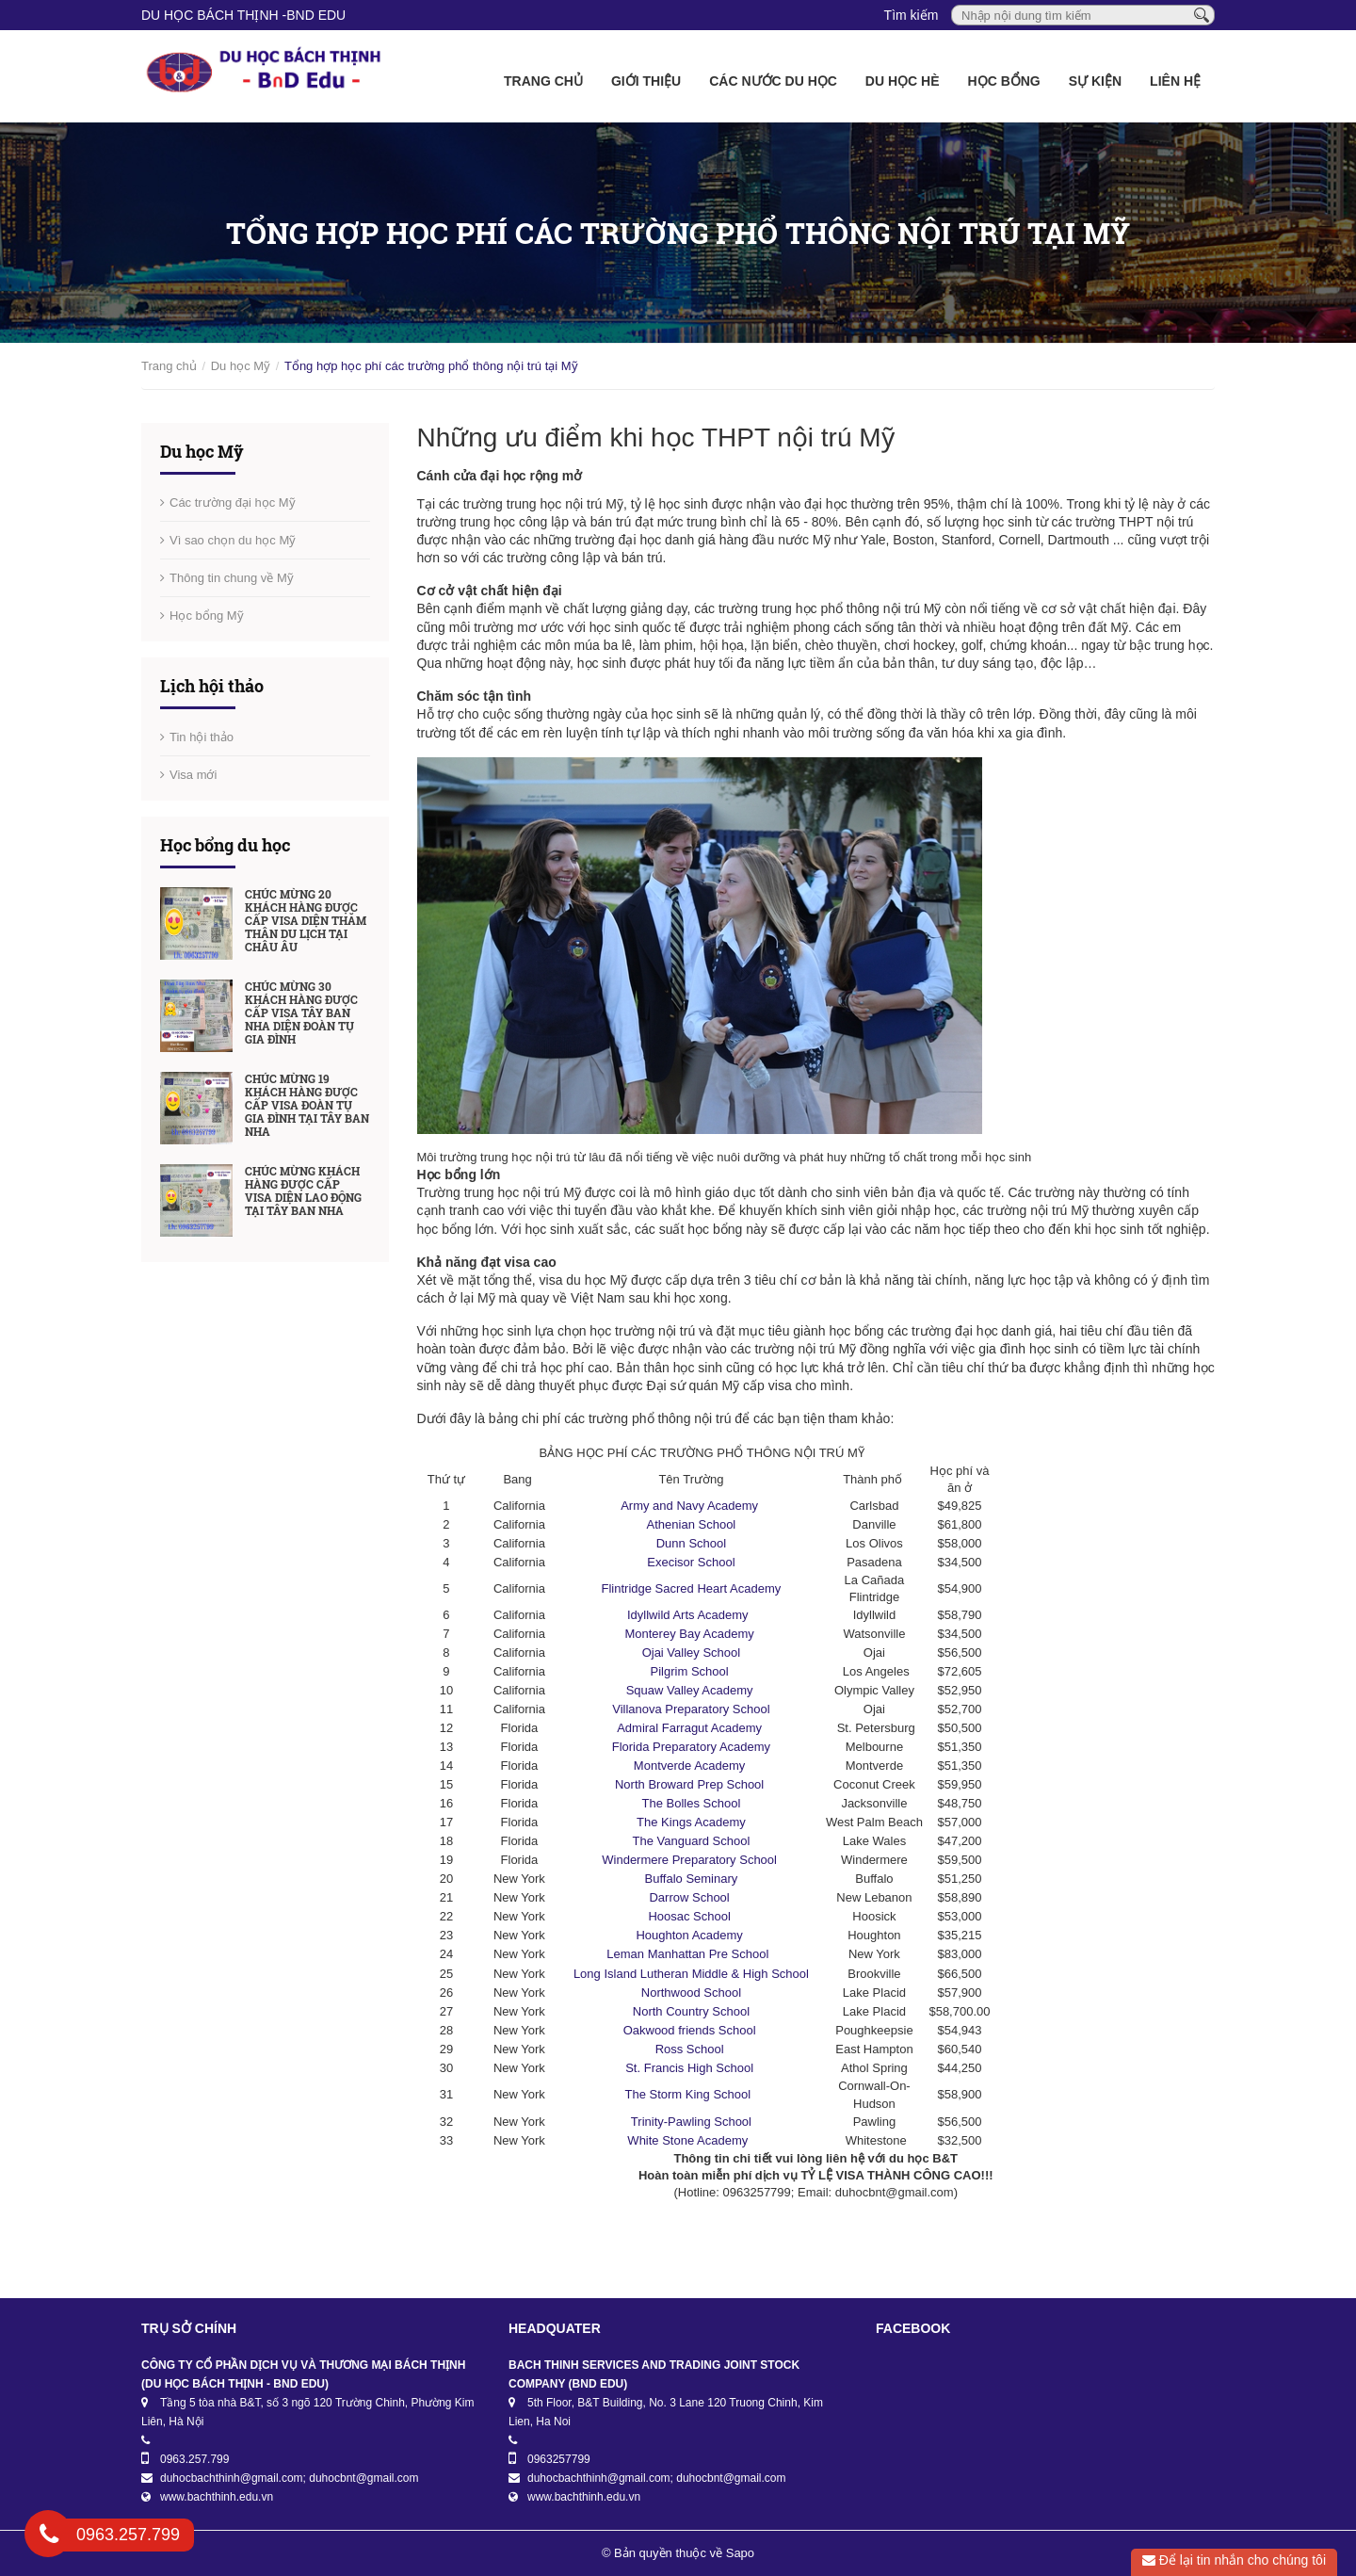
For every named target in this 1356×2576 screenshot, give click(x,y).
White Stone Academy (690, 2140)
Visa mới (193, 775)
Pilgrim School (692, 1671)
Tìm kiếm (911, 15)
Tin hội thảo (202, 737)
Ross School (691, 2049)
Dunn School (691, 1543)
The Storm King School (690, 2094)
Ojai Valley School (691, 1652)
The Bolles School (691, 1803)
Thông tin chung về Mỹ (232, 578)
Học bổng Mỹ (207, 615)
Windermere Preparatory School (691, 1860)
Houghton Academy (691, 1935)
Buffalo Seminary (691, 1878)
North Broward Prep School (691, 1784)
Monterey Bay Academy (690, 1634)
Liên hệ (1175, 81)
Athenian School (691, 1524)
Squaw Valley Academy (691, 1690)
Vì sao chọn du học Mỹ (233, 540)
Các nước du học (773, 81)
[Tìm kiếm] (1201, 14)
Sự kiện (1095, 81)
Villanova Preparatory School (690, 1709)
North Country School (691, 2011)
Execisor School (690, 1562)
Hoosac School (691, 1916)
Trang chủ (543, 81)
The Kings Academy (691, 1822)
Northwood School (691, 1992)
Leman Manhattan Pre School (690, 1954)
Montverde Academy (691, 1765)
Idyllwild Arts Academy (691, 1615)
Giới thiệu (646, 81)
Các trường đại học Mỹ (233, 502)
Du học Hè (902, 81)
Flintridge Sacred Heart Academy (692, 1588)
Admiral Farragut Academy (691, 1728)
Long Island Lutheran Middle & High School (691, 1974)
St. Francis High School (690, 2068)
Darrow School (691, 1897)
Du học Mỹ (240, 366)
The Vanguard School (692, 1841)
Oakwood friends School (691, 2030)
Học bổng (1004, 81)
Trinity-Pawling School (691, 2121)
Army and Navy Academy (691, 1506)
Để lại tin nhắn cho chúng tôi (1234, 2560)
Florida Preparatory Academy (691, 1747)
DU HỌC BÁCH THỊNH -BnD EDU (243, 15)
